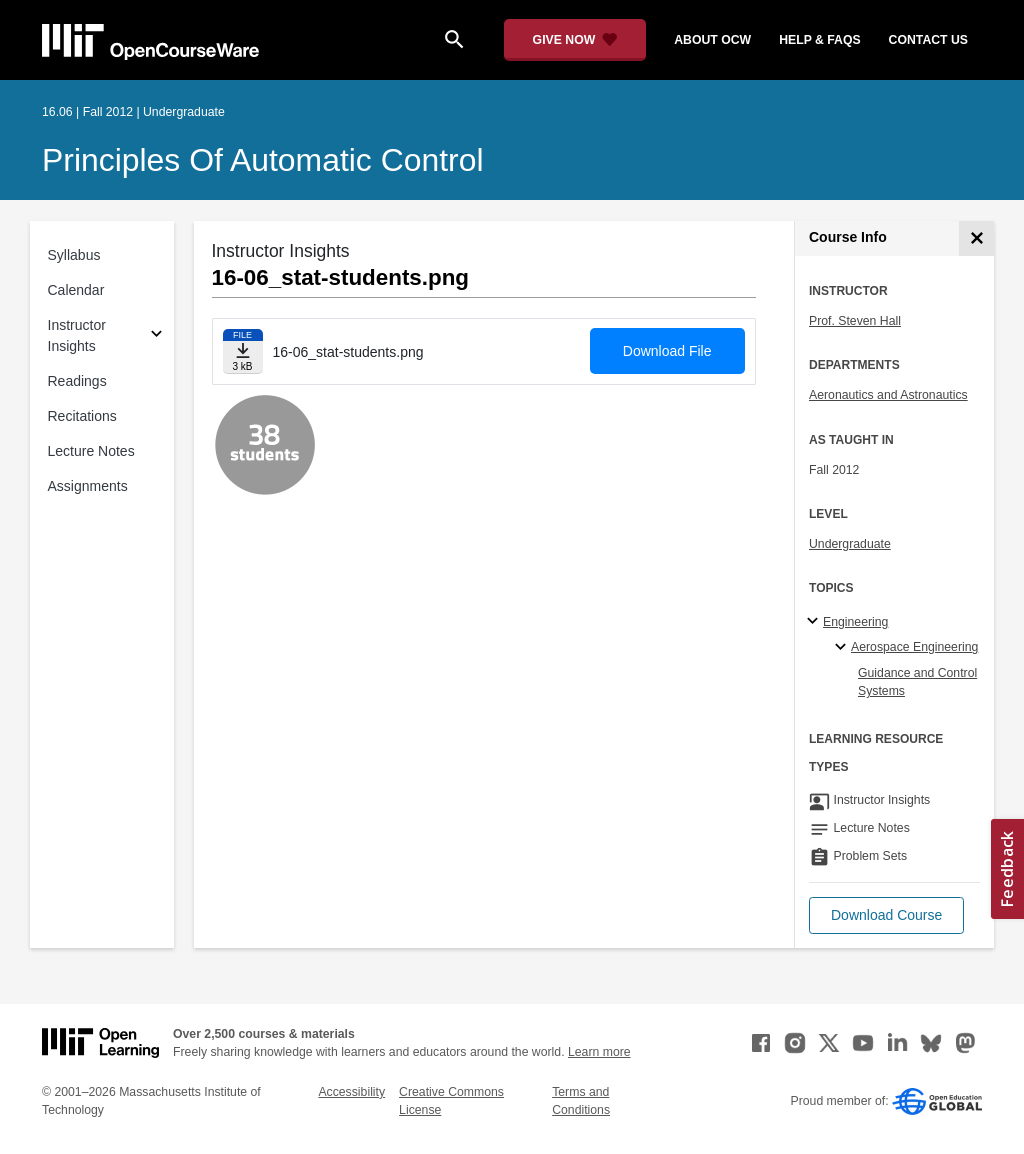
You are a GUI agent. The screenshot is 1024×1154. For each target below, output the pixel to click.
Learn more (599, 1052)
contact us (928, 40)
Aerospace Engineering (914, 647)
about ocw (712, 40)
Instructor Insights (77, 335)
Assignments (88, 486)
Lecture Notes (91, 451)
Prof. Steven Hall (855, 321)
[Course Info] (976, 238)
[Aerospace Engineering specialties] (843, 648)
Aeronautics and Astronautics (888, 395)
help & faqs (819, 40)
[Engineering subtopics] (815, 622)
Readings (77, 381)
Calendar (76, 290)
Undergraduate (850, 544)
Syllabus (74, 255)
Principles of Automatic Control (263, 160)
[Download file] (243, 351)
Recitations (82, 416)
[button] (886, 915)
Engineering (855, 622)
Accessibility (351, 1092)
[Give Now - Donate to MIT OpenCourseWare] (575, 40)
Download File (667, 351)
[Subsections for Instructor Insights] (156, 336)
